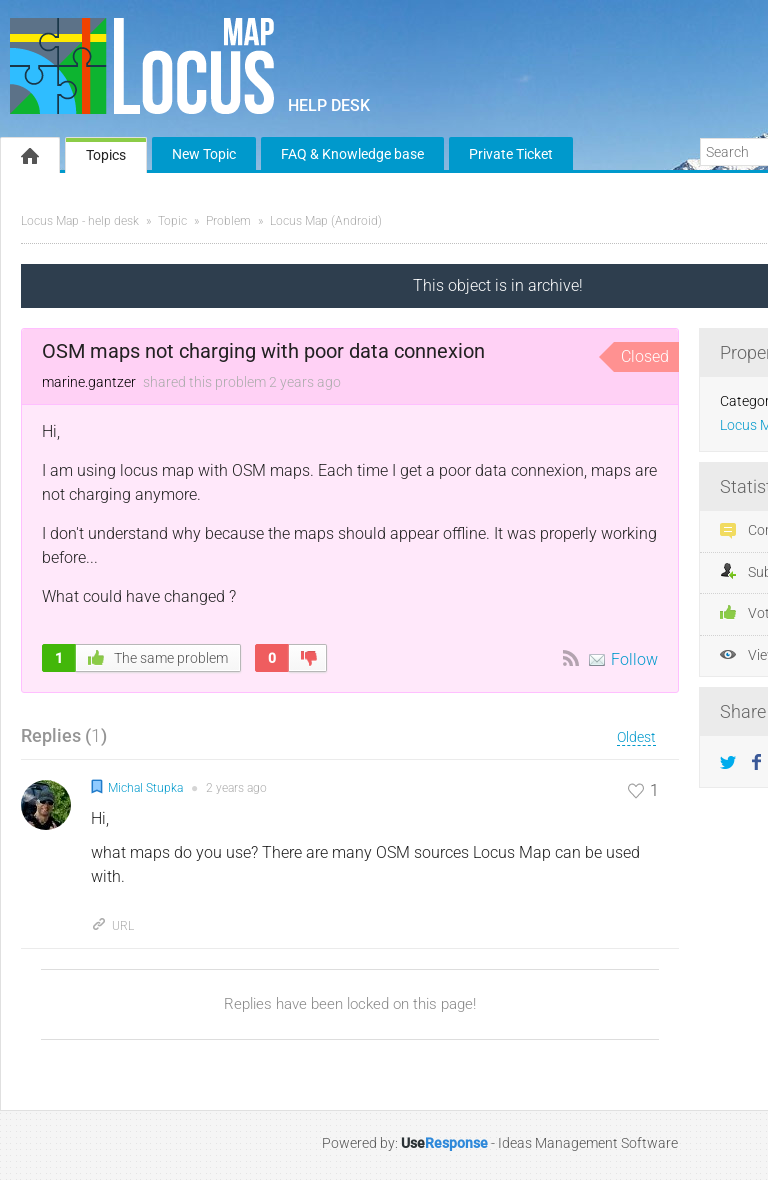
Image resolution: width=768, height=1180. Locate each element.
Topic (172, 221)
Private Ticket (511, 154)
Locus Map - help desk (80, 221)
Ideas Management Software (588, 1143)
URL (112, 926)
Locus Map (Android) (326, 221)
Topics (106, 155)
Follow (634, 659)
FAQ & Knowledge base (352, 154)
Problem (228, 221)
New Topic (204, 154)
